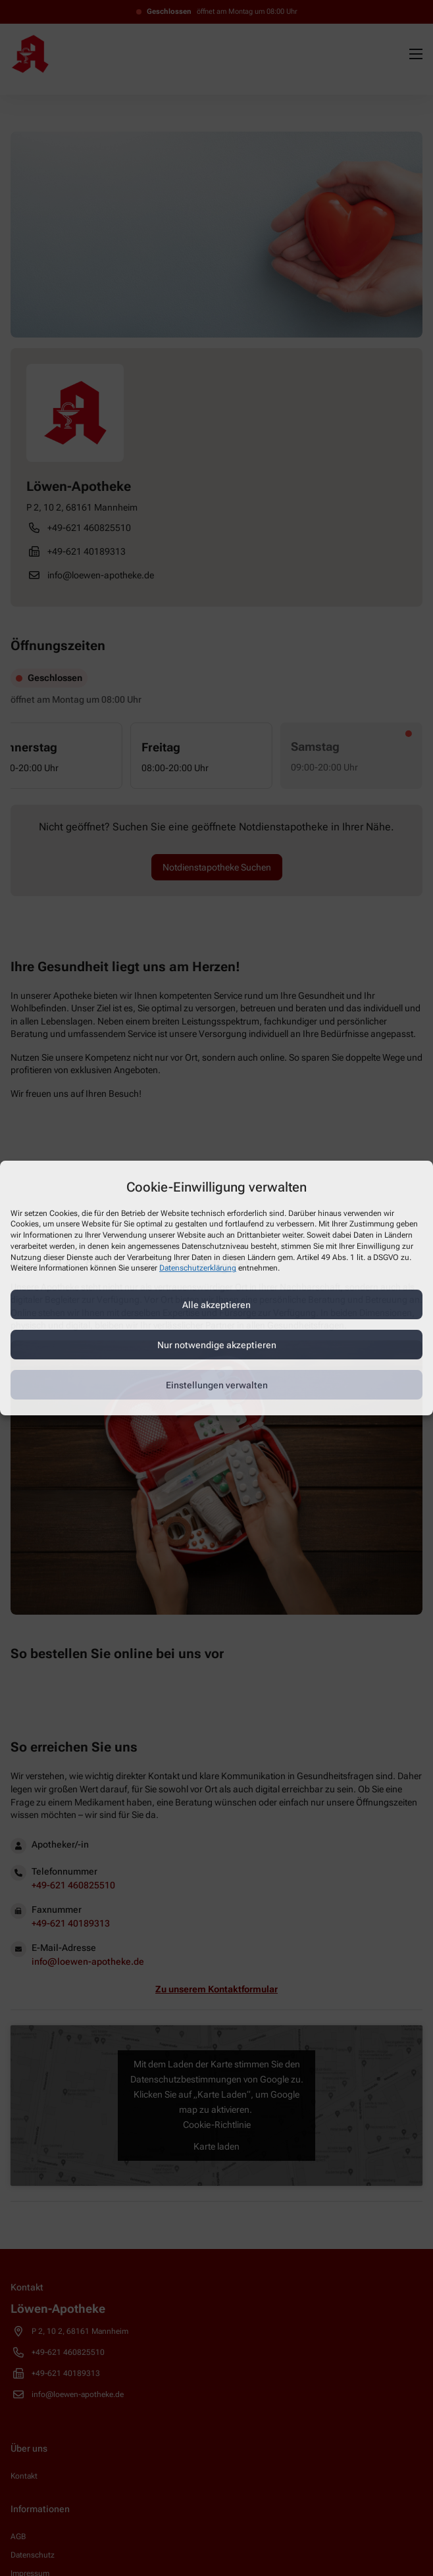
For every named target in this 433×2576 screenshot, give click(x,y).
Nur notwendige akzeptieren (216, 1345)
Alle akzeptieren (216, 1305)
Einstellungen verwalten (217, 1385)
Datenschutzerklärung (197, 1268)
